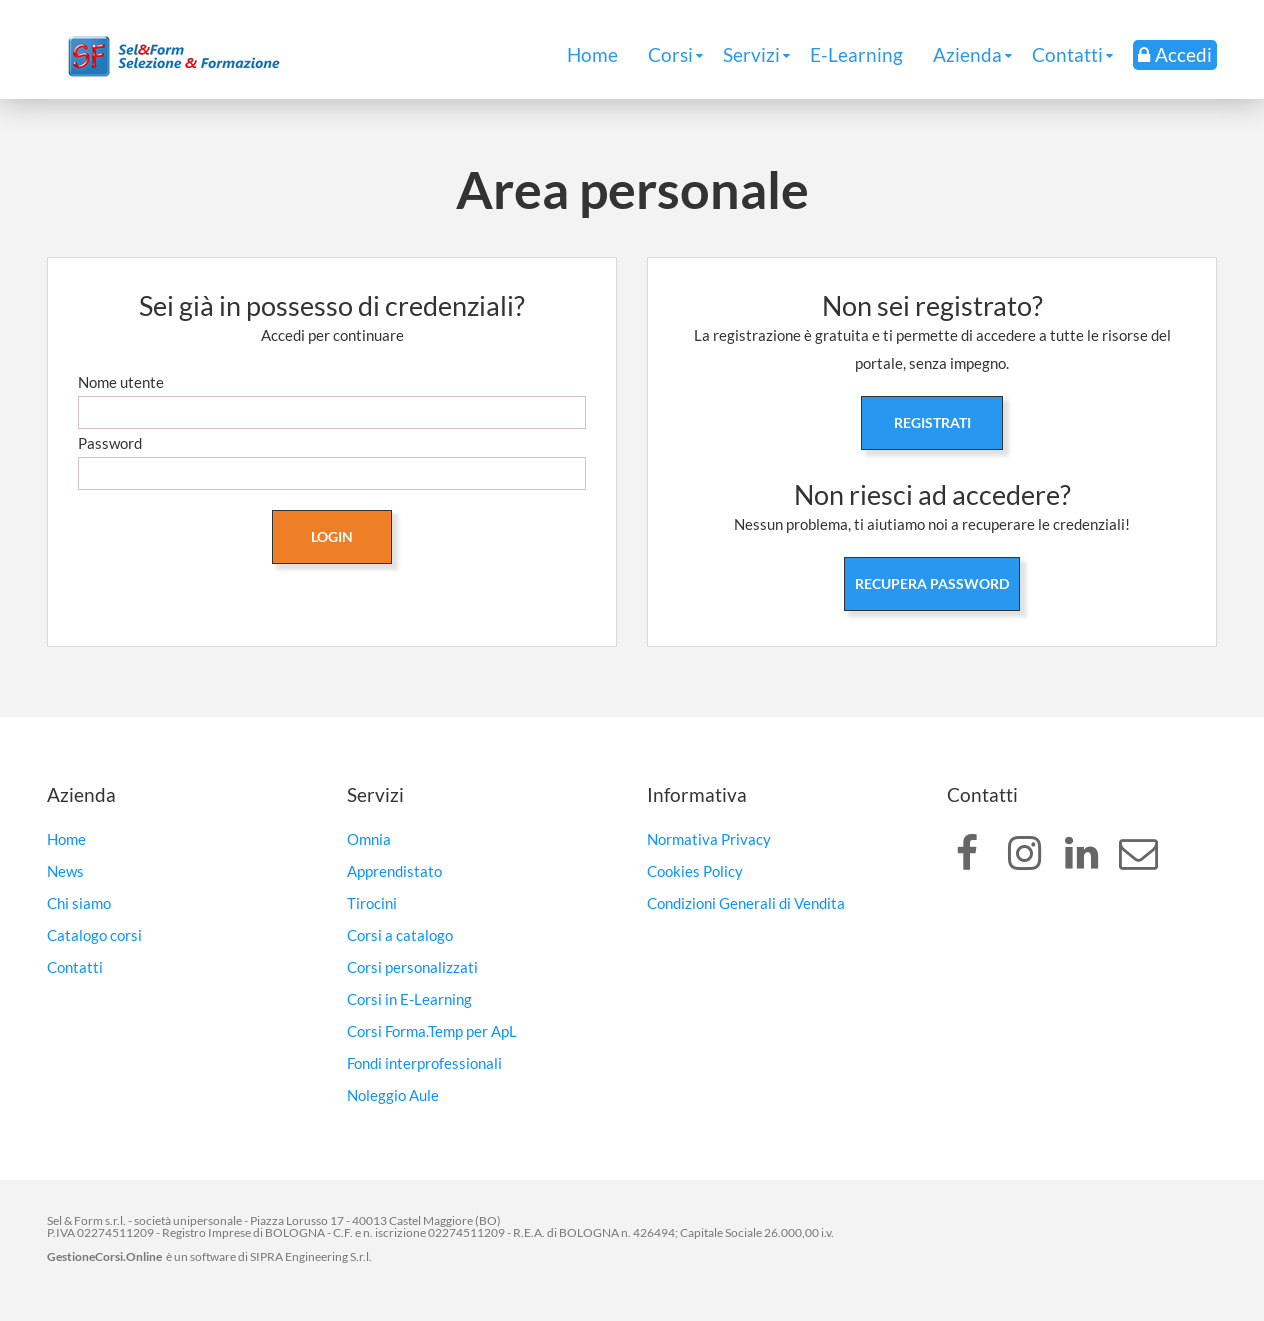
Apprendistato (394, 871)
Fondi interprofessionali (424, 1063)
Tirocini (372, 903)
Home (592, 54)
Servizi (751, 54)
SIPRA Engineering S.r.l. (311, 1256)
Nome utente (121, 382)
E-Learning (856, 54)
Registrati (932, 422)
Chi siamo (79, 903)
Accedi (1175, 54)
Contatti (1067, 54)
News (65, 871)
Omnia (369, 839)
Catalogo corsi (94, 935)
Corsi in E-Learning (409, 999)
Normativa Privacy (709, 839)
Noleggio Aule (393, 1095)
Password (110, 443)
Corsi (670, 54)
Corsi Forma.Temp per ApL (432, 1031)
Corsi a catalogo (400, 935)
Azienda (967, 54)
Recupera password (932, 583)
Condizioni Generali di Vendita (746, 903)
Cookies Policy (695, 871)
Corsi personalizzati (412, 967)
